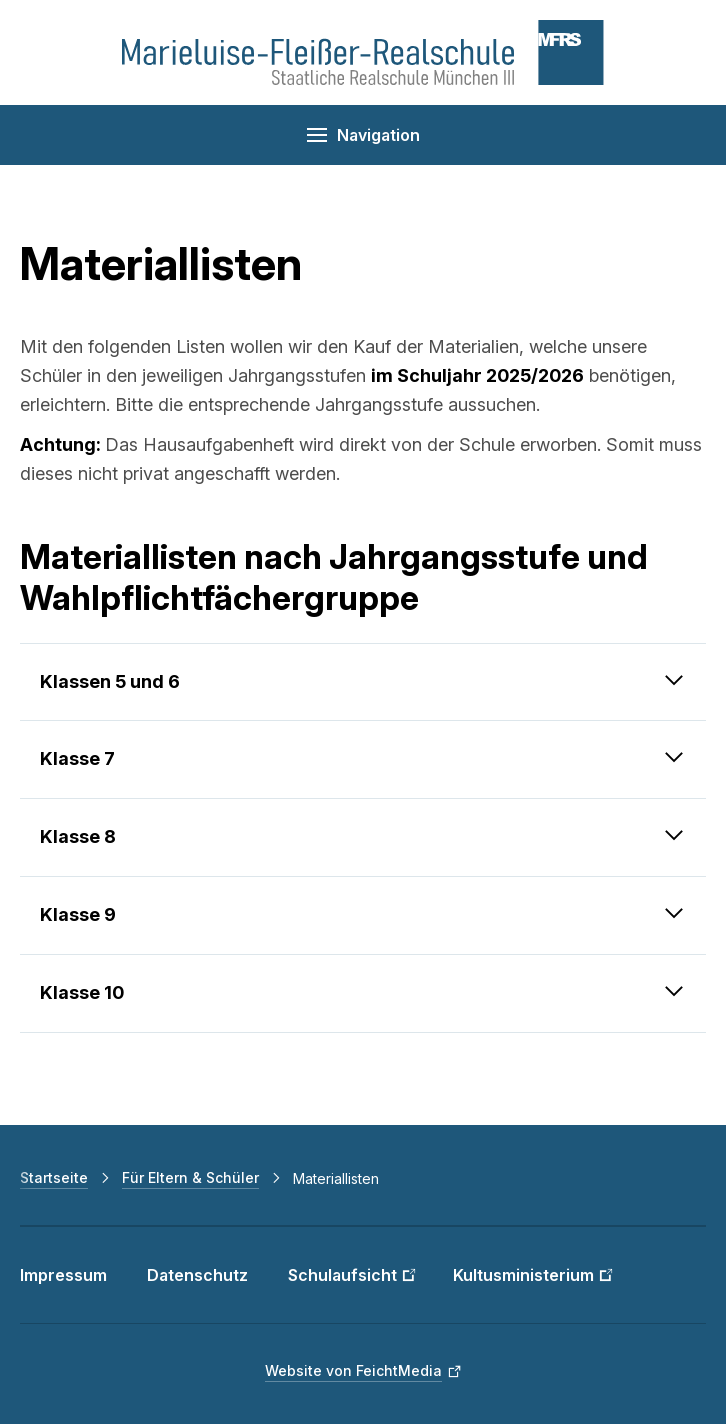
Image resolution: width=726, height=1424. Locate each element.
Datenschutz (197, 1275)
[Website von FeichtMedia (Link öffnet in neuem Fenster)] (363, 1371)
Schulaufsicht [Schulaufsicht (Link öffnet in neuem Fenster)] (342, 1275)
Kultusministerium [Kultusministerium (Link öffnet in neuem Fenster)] (523, 1275)
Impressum (63, 1275)
